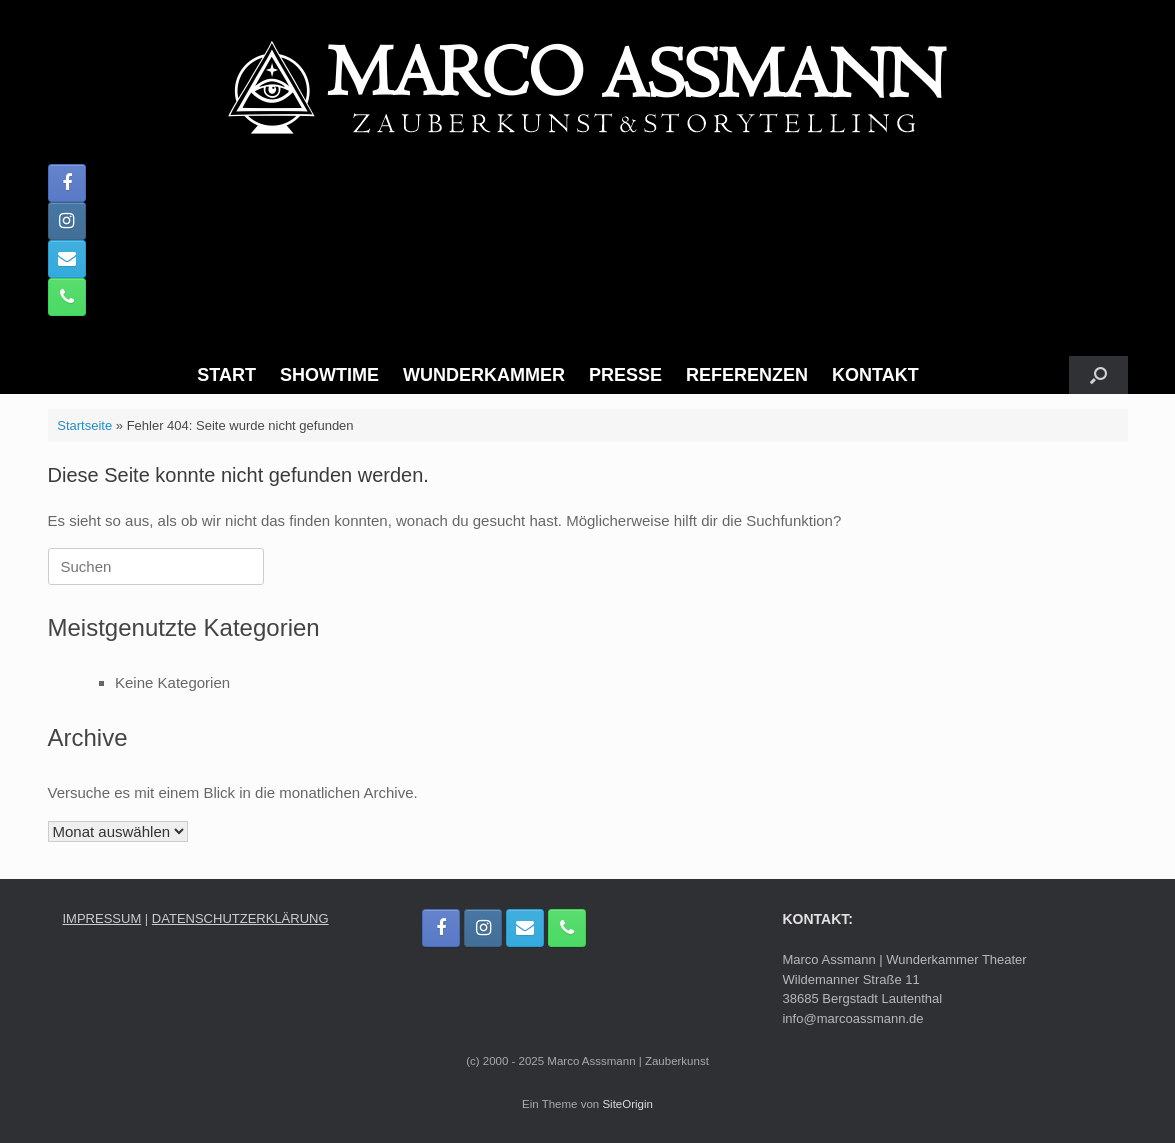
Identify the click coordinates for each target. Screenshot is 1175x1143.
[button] (1098, 375)
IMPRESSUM (102, 918)
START (226, 375)
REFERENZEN (747, 375)
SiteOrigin (627, 1104)
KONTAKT (875, 375)
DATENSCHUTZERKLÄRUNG (240, 918)
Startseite (84, 425)
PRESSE (625, 375)
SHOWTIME (329, 375)
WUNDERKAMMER (484, 375)
